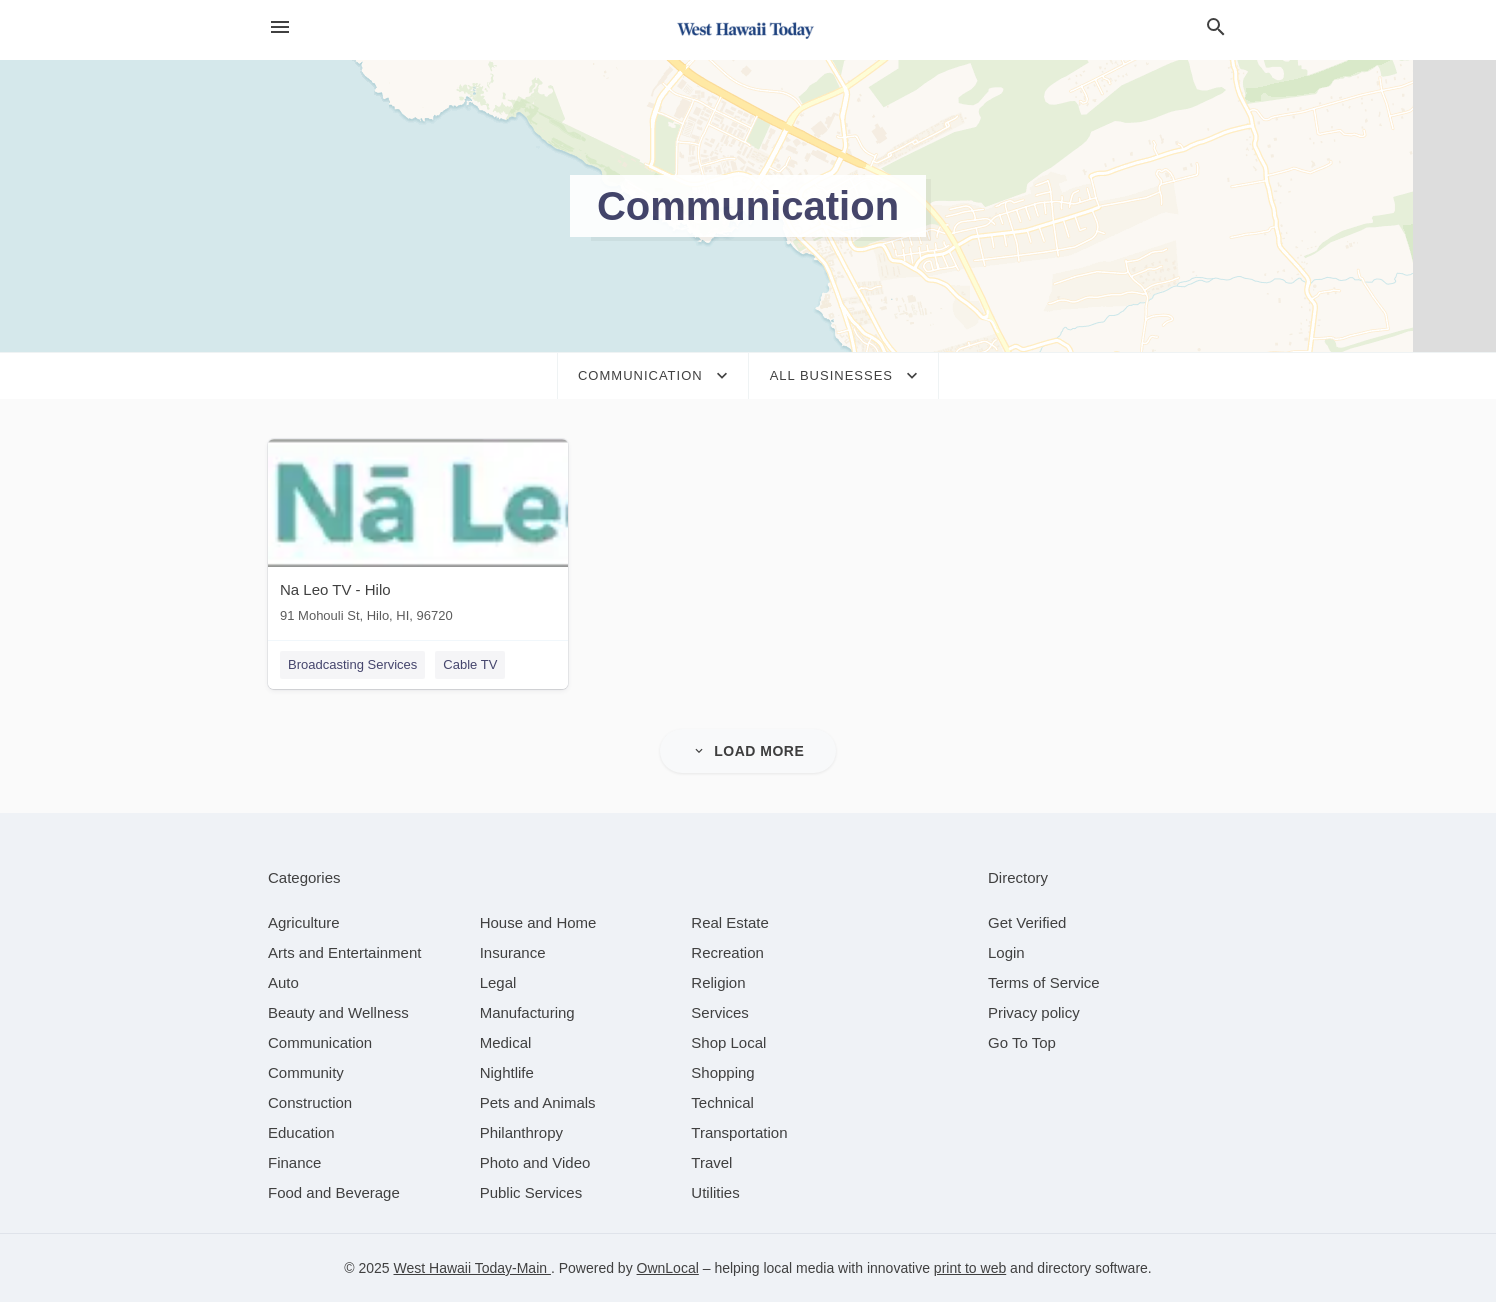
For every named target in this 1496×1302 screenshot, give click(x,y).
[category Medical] (506, 1042)
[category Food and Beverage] (334, 1192)
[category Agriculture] (304, 922)
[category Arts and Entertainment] (344, 952)
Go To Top (1022, 1042)
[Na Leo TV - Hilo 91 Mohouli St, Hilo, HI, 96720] (418, 535)
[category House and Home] (538, 922)
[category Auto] (283, 982)
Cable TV (470, 664)
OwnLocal (668, 1268)
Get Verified (1027, 922)
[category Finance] (294, 1162)
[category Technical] (722, 1102)
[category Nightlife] (507, 1072)
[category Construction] (310, 1102)
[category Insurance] (513, 952)
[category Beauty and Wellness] (338, 1012)
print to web (970, 1268)
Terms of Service (1044, 982)
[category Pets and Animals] (538, 1102)
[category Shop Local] (728, 1042)
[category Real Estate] (730, 922)
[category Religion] (718, 982)
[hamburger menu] (280, 27)
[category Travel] (711, 1162)
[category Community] (306, 1072)
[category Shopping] (722, 1072)
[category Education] (301, 1132)
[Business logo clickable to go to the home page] (748, 30)
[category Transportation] (739, 1132)
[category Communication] (320, 1042)
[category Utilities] (715, 1192)
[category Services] (720, 1012)
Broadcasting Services (352, 664)
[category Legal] (498, 982)
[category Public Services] (531, 1192)
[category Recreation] (727, 952)
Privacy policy (1034, 1012)
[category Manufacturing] (527, 1012)
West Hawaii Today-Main (472, 1268)
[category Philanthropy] (521, 1132)
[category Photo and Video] (535, 1162)
